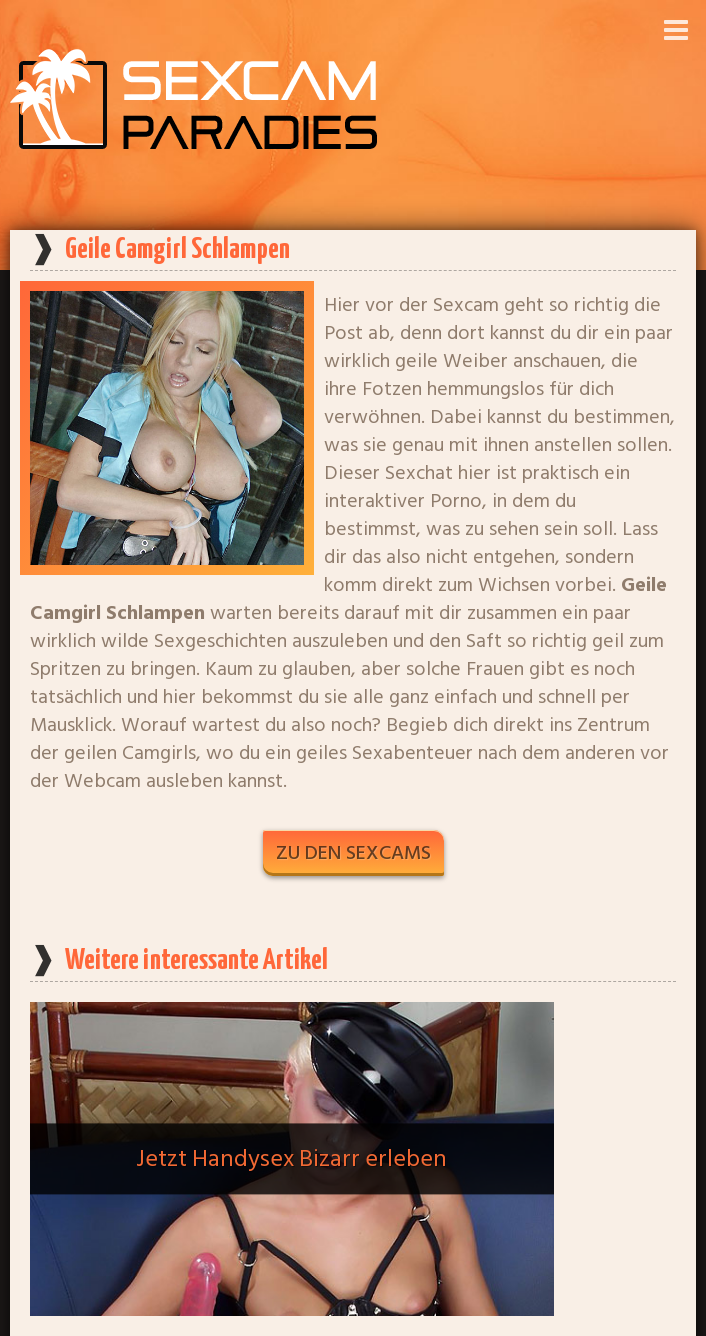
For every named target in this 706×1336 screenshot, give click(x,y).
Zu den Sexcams (353, 853)
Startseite (353, 1320)
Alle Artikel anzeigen (353, 1258)
